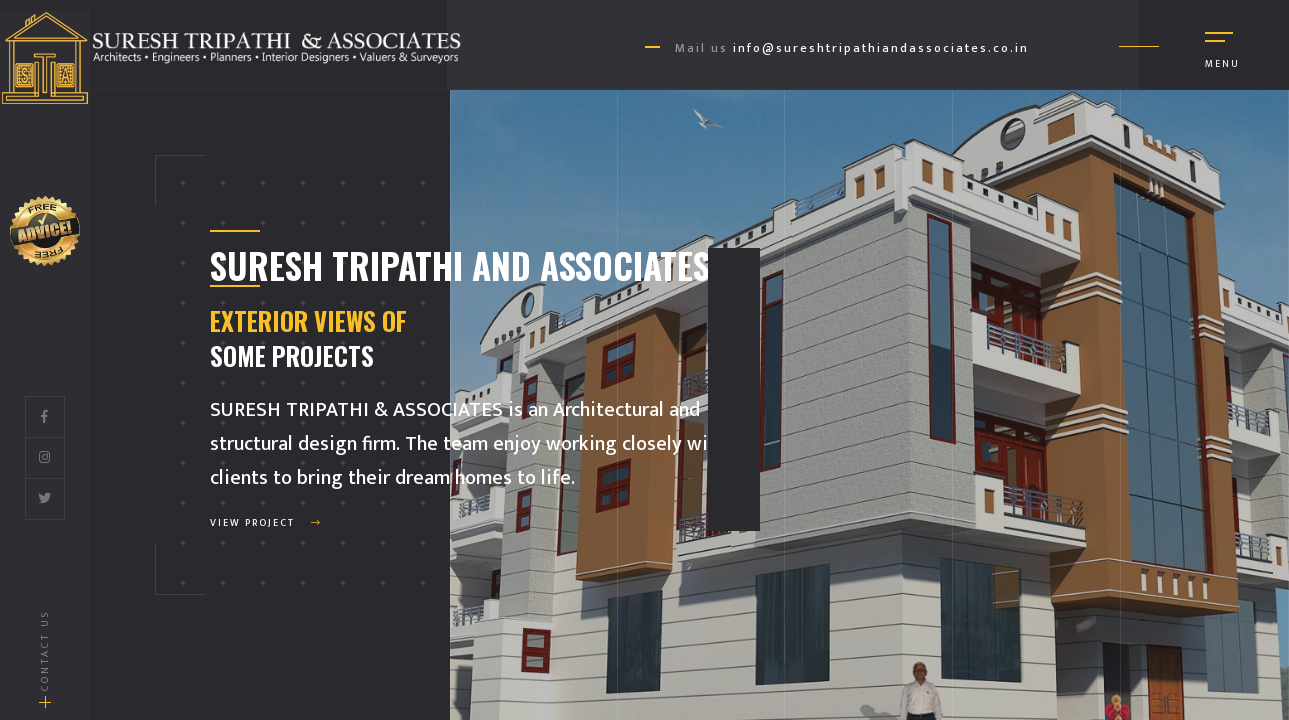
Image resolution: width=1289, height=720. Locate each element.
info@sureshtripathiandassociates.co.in (881, 48)
